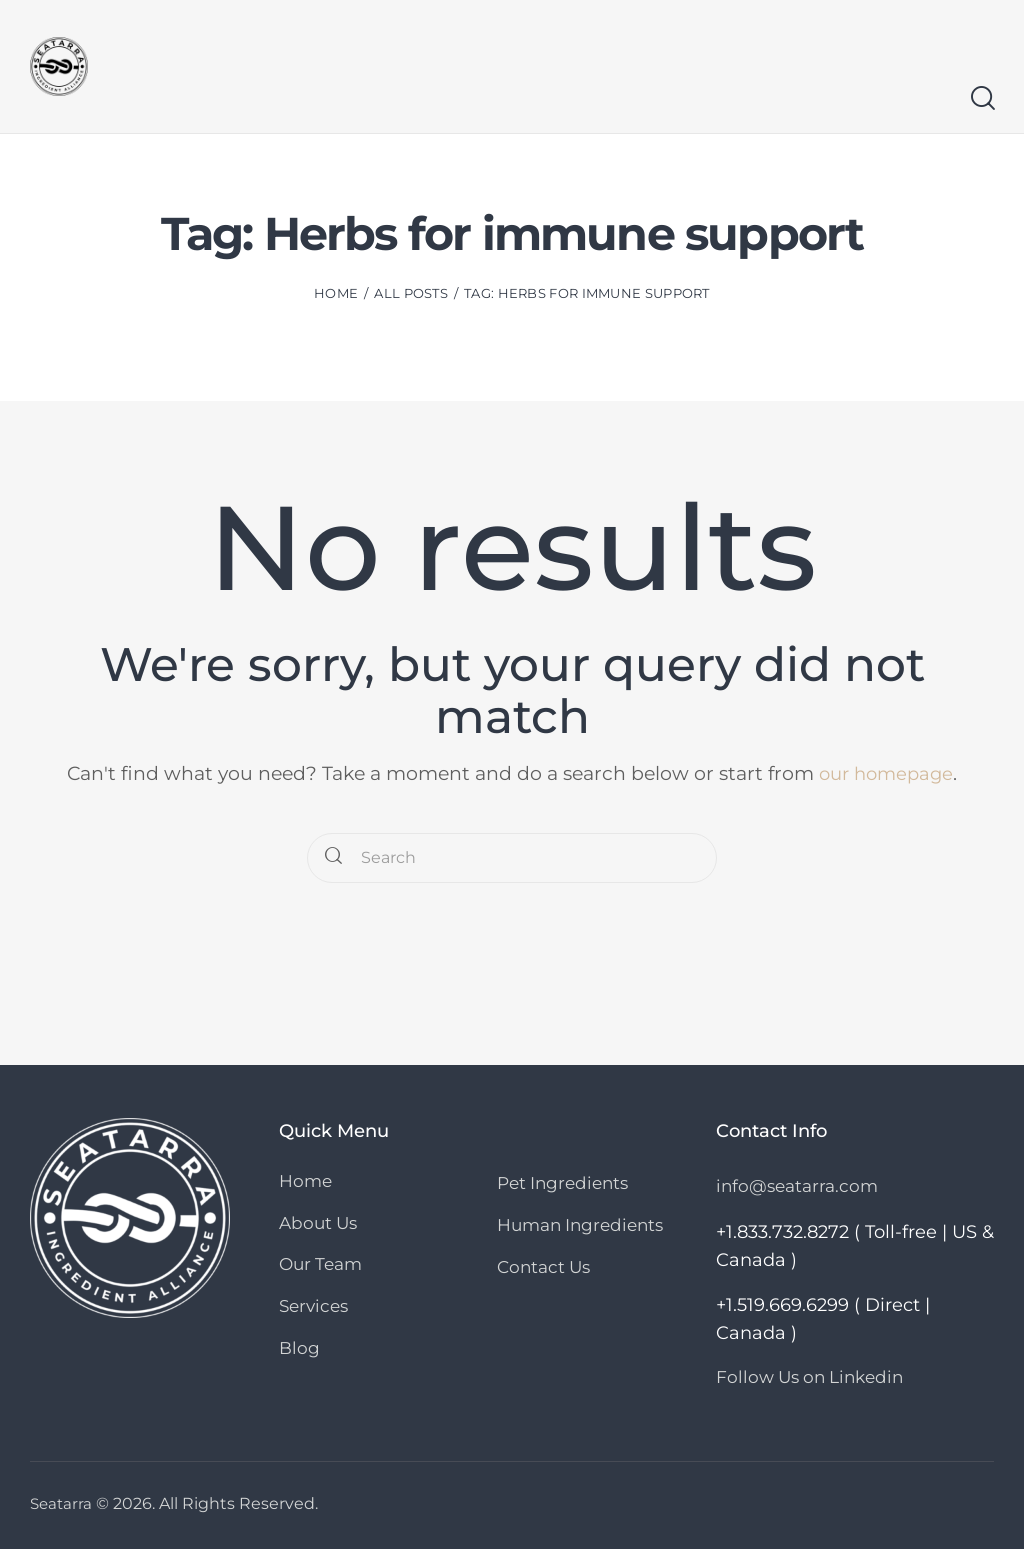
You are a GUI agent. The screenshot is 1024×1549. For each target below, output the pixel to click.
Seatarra (62, 1503)
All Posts (411, 293)
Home (336, 293)
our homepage (886, 773)
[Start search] (981, 99)
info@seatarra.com (797, 1186)
